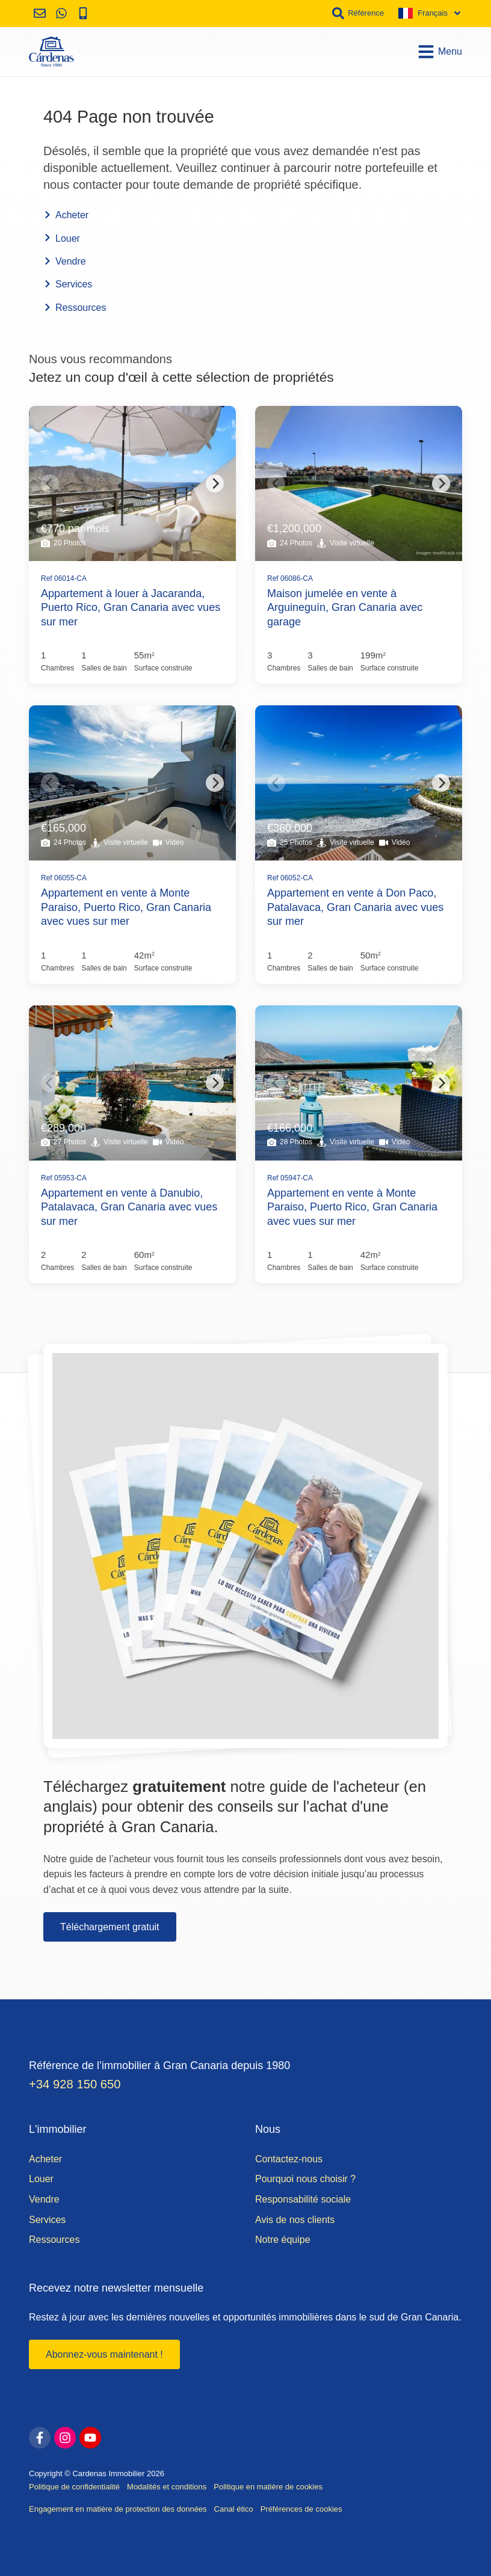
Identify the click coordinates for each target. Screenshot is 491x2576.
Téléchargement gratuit (109, 1927)
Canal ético (233, 2508)
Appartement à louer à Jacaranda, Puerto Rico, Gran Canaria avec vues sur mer (130, 607)
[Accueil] (51, 51)
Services (67, 284)
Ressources (74, 307)
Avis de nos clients (295, 2220)
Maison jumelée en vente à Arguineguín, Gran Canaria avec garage (344, 607)
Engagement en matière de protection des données (118, 2508)
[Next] (215, 483)
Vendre (64, 261)
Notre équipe (282, 2239)
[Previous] (50, 483)
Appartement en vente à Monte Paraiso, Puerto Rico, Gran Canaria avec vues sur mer (126, 907)
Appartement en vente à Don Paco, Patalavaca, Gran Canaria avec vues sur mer (355, 907)
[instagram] (65, 2438)
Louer (61, 238)
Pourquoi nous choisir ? (305, 2179)
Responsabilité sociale (303, 2199)
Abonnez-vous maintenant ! (104, 2354)
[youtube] (90, 2438)
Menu (440, 51)
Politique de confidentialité (74, 2486)
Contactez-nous (289, 2159)
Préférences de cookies (301, 2508)
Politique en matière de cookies (268, 2486)
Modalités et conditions (166, 2486)
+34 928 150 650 (75, 2084)
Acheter (65, 215)
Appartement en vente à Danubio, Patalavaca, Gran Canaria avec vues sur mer (129, 1207)
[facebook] (40, 2438)
